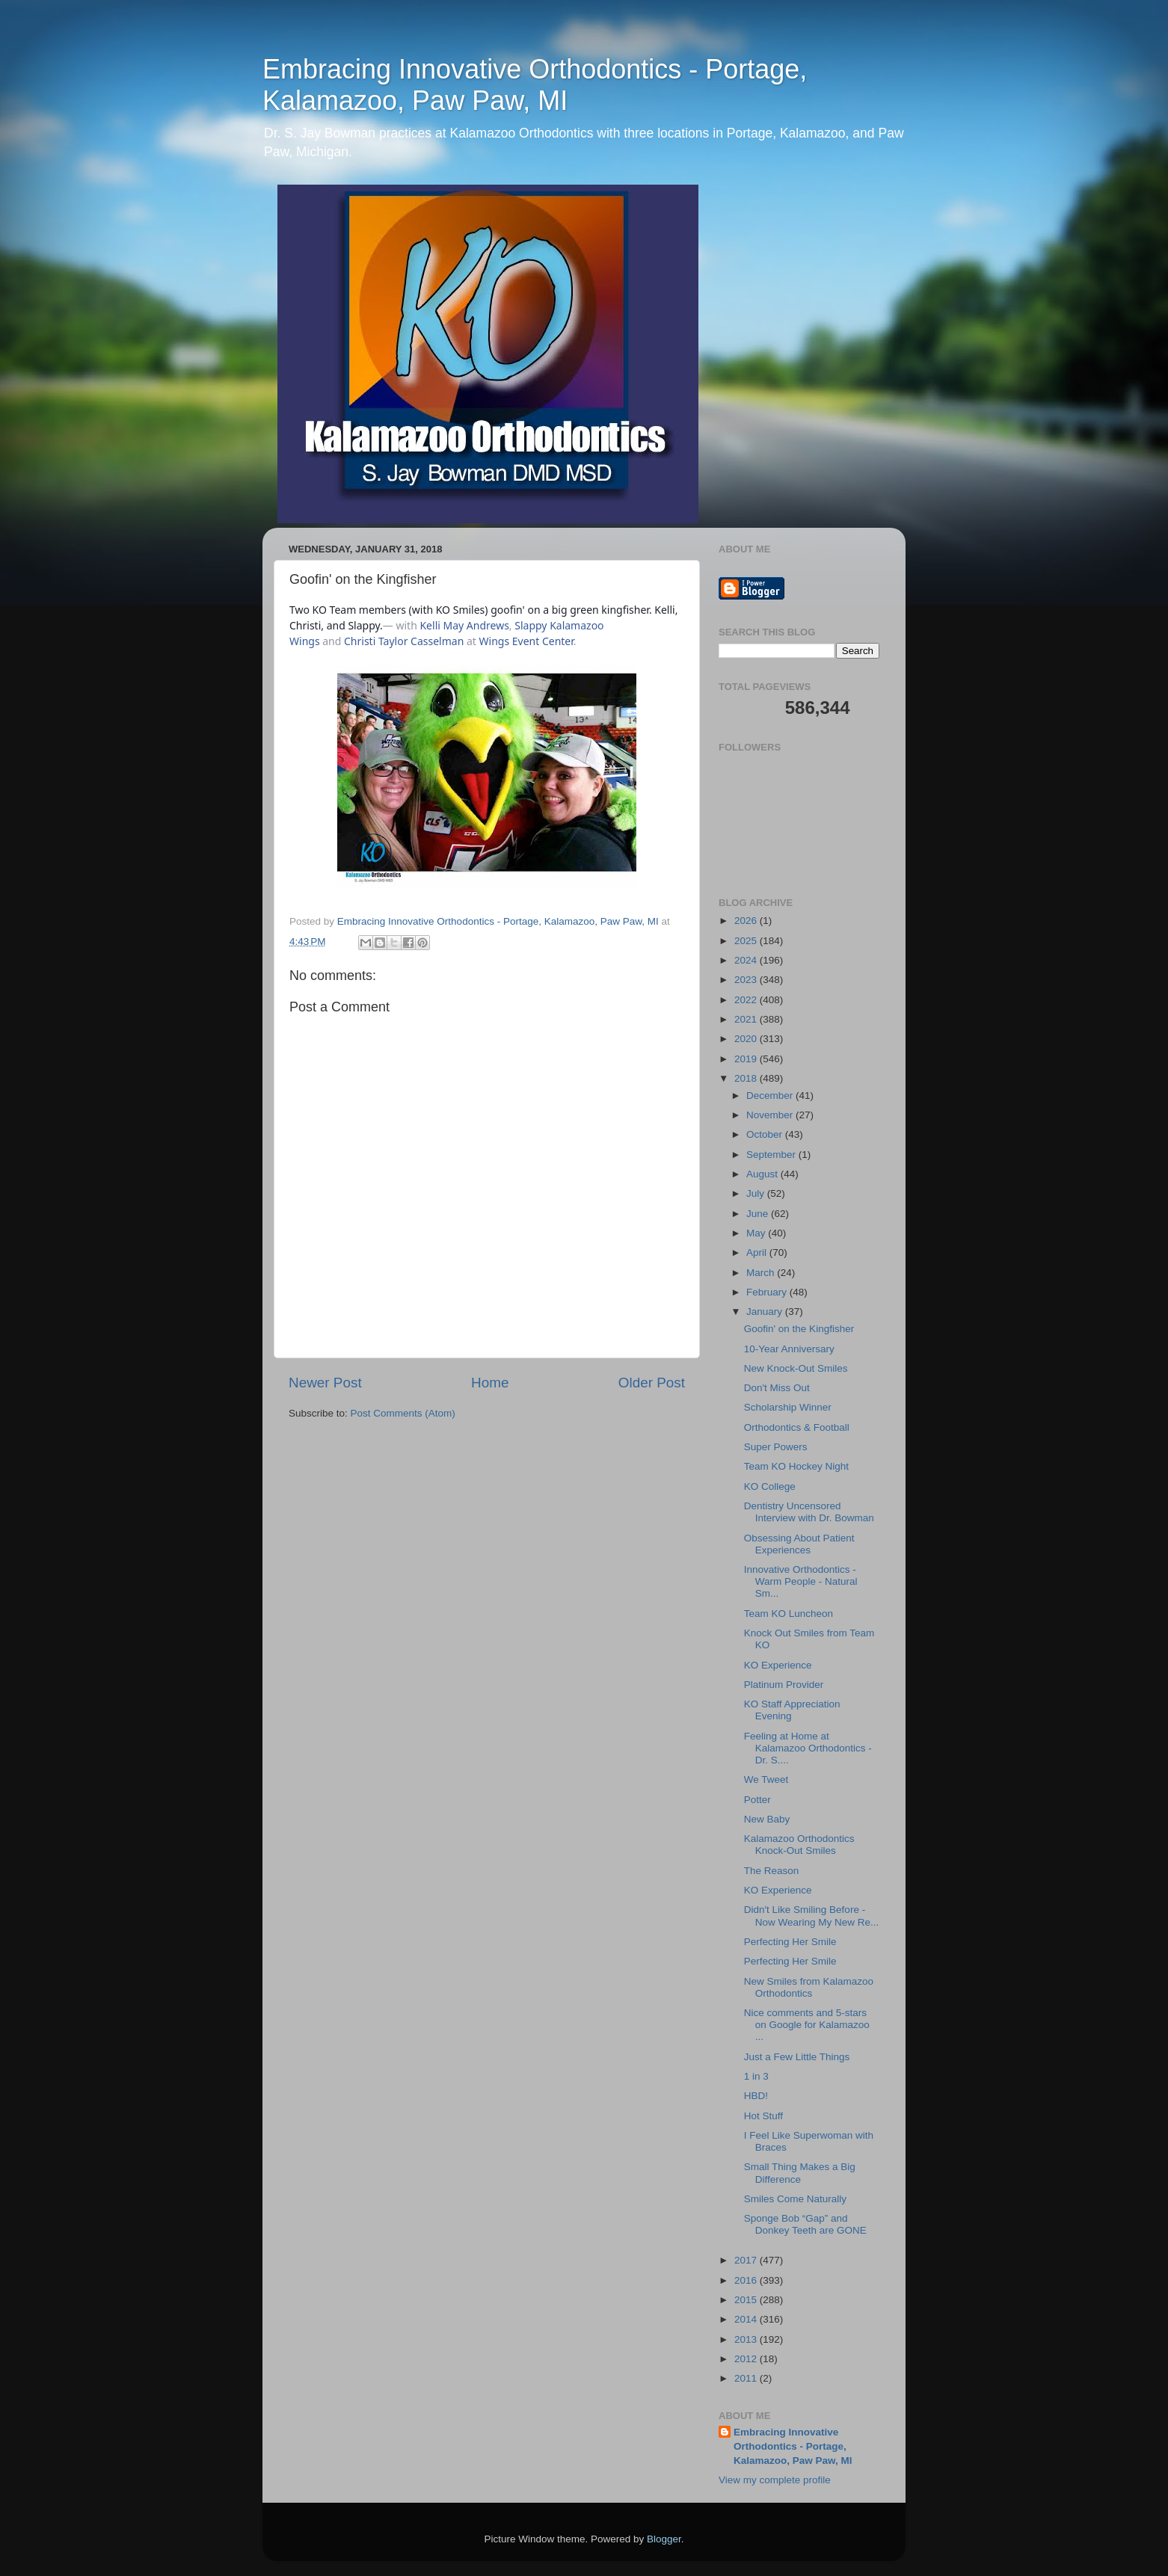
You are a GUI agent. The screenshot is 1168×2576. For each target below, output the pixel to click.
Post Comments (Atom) (403, 1413)
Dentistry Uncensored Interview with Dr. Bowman (809, 1511)
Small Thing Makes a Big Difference (799, 2172)
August (763, 1174)
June (758, 1213)
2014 (747, 2319)
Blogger (664, 2539)
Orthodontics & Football (796, 1427)
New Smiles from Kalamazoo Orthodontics (808, 1987)
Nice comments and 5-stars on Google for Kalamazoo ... (807, 2024)
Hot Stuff (763, 2115)
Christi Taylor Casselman (404, 641)
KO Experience (778, 1665)
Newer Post (325, 1382)
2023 (747, 979)
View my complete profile (775, 2480)
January (765, 1311)
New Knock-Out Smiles (796, 1368)
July (756, 1193)
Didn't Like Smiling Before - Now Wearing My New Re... (811, 1915)
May (757, 1233)
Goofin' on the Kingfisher (799, 1328)
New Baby (767, 1819)
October (765, 1134)
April (757, 1252)
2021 (747, 1019)
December (771, 1095)
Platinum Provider (784, 1684)
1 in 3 (756, 2076)
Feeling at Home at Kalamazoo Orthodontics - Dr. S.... (808, 1748)
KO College (770, 1486)
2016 (747, 2280)
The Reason (771, 1870)
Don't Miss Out (777, 1387)
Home (489, 1382)
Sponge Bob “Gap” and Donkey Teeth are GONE (805, 2224)
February (768, 1292)
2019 (747, 1058)
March (761, 1272)
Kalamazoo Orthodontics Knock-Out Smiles (799, 1844)
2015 (747, 2299)
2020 (747, 1038)
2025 (747, 940)
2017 (747, 2260)
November (771, 1115)
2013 (747, 2339)
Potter (757, 1799)
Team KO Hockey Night (796, 1466)
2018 (747, 1078)
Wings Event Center (526, 641)
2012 (747, 2358)
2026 (747, 920)
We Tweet (766, 1779)
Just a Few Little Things (797, 2056)
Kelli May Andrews (463, 625)
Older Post (651, 1382)
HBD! (756, 2095)
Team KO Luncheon (788, 1613)
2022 (747, 999)
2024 (747, 960)
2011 (747, 2378)
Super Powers (776, 1446)
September (772, 1154)
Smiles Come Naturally (795, 2198)
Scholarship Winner (788, 1407)
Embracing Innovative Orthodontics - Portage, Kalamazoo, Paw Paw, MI (534, 85)
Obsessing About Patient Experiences (799, 1544)
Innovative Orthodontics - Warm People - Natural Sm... (801, 1581)
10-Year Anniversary (789, 1349)
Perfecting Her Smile (790, 1941)
